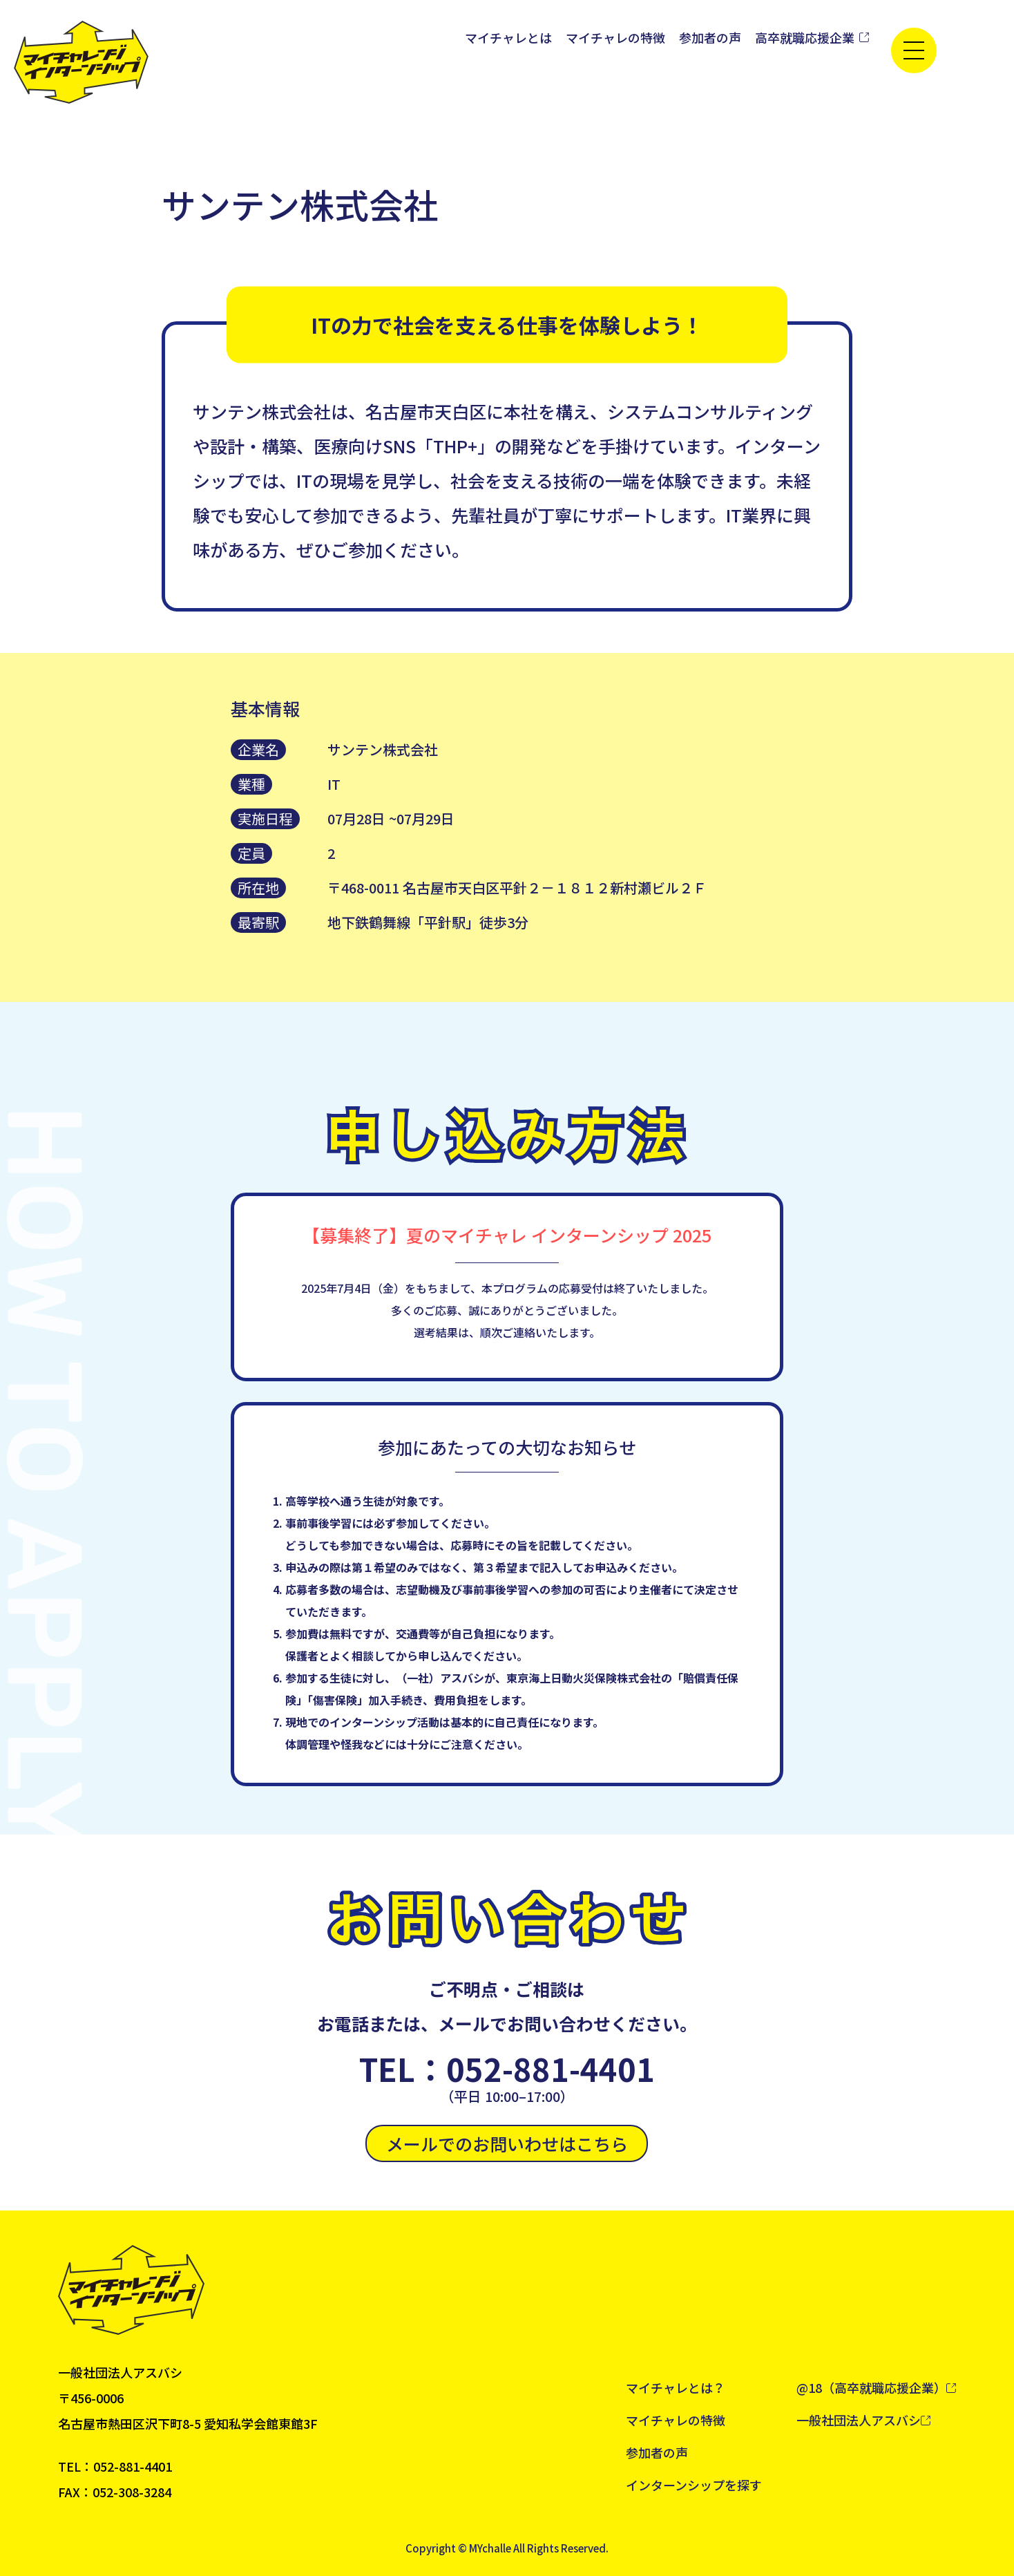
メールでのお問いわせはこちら (507, 2143)
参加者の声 (710, 37)
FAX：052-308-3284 (114, 2492)
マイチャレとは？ (675, 2387)
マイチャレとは (508, 37)
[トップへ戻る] (81, 62)
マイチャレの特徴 (615, 37)
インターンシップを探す (694, 2485)
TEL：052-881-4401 (507, 2069)
